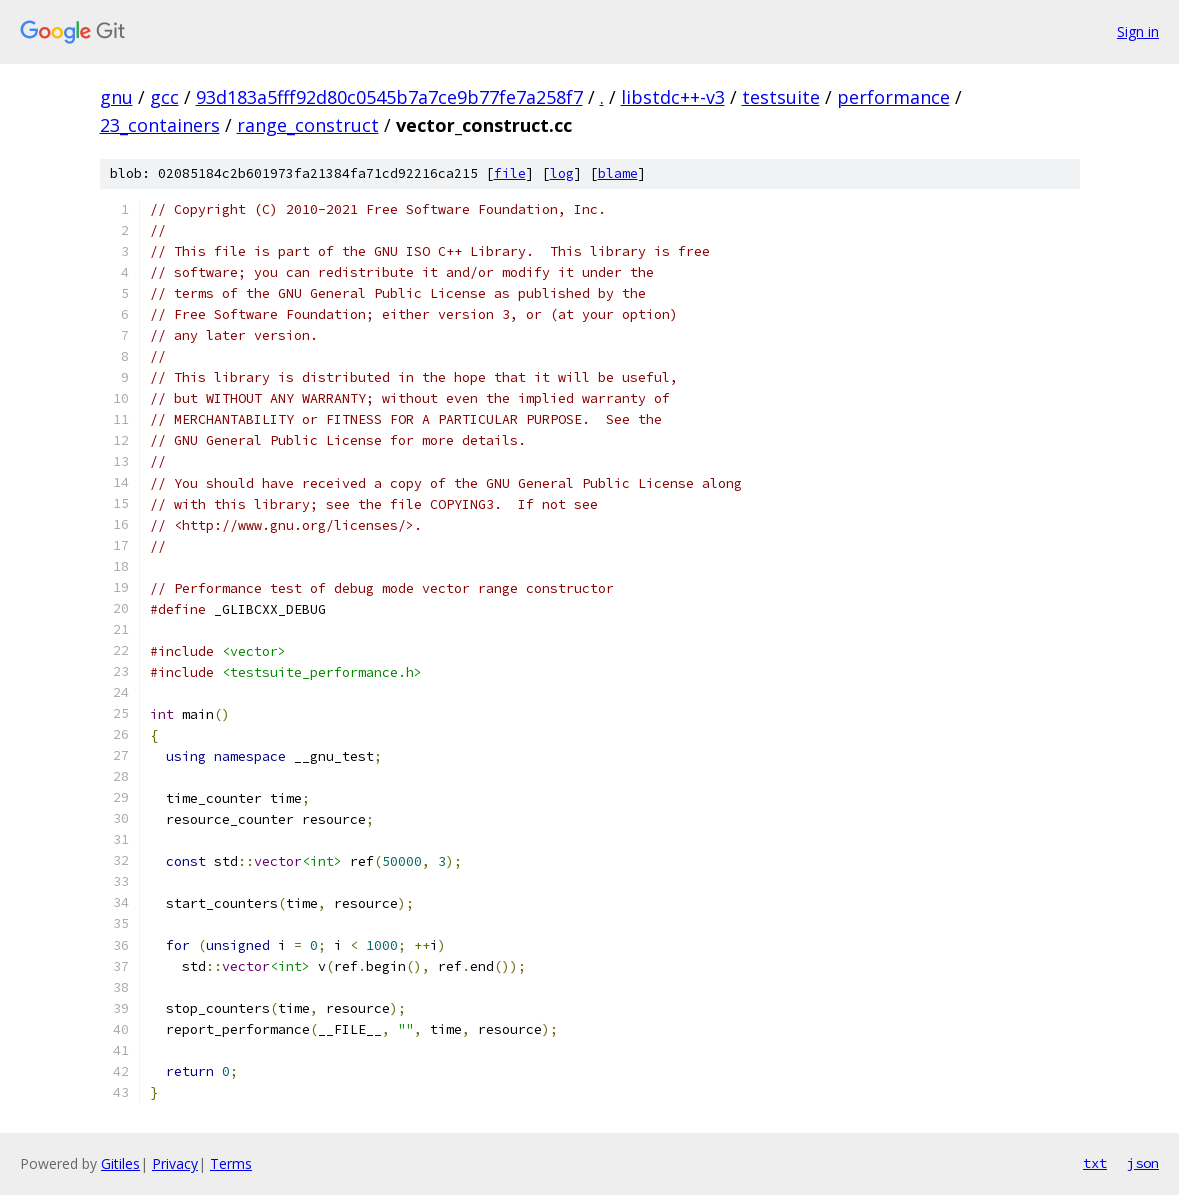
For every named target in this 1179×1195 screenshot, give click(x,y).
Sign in (1138, 31)
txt (1095, 1163)
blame (618, 173)
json (1143, 1163)
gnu (116, 97)
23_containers (160, 125)
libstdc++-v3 (673, 97)
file (510, 173)
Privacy (175, 1163)
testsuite (781, 97)
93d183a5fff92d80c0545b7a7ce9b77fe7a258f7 (389, 97)
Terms (231, 1163)
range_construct (308, 125)
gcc (164, 97)
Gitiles (120, 1163)
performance (893, 97)
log (562, 173)
